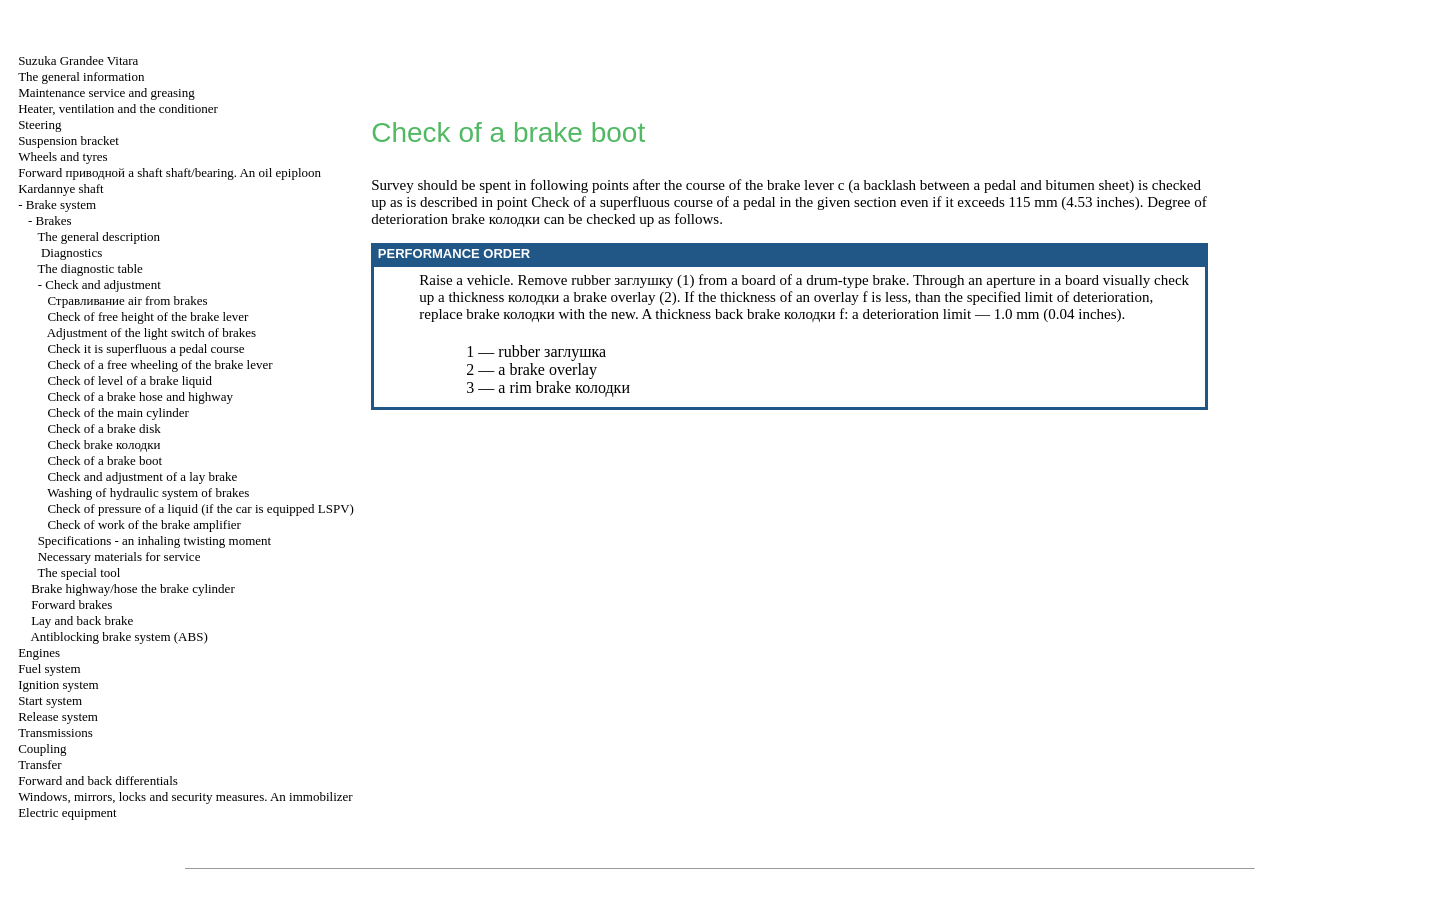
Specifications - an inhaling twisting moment (155, 540)
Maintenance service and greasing (106, 92)
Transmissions (55, 732)
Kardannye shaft (61, 188)
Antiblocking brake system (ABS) (118, 636)
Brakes (53, 220)
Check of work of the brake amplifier (143, 524)
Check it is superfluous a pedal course (145, 348)
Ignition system (58, 684)
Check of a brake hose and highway (140, 396)
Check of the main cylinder (118, 412)
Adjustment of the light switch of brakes (151, 332)
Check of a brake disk (103, 428)
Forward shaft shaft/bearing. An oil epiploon (169, 172)
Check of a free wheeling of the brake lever (159, 364)
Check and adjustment (103, 284)
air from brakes (127, 300)
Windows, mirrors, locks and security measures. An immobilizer (185, 796)
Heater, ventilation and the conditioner (118, 108)
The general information (81, 76)
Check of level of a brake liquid (129, 380)
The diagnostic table (89, 268)
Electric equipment (67, 812)
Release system (58, 716)
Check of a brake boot (104, 460)
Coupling (42, 748)
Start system (50, 700)
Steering (39, 124)
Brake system (61, 204)
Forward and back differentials (98, 780)
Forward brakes (71, 604)
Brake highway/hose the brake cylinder (133, 588)
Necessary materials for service (119, 556)
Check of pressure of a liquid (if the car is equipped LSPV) (200, 508)
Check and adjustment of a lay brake (142, 476)
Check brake (103, 444)
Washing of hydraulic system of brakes (148, 492)
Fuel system (49, 668)
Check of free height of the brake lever (147, 316)
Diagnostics (71, 252)
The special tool (78, 572)
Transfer (40, 764)
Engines (39, 652)
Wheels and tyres (63, 156)
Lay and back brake (82, 620)
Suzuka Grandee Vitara (78, 60)
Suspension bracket (68, 140)
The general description (98, 236)
